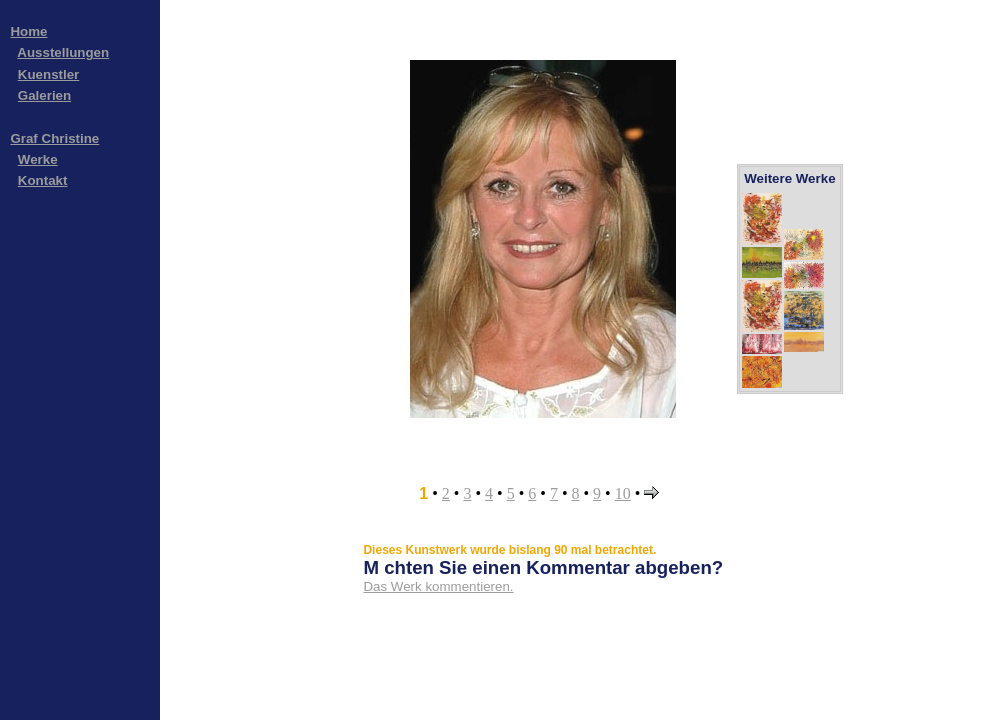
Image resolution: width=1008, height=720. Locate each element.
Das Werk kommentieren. (438, 586)
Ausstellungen (63, 52)
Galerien (44, 95)
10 (623, 493)
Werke (38, 159)
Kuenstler (48, 74)
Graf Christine (54, 138)
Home (28, 31)
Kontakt (43, 180)
